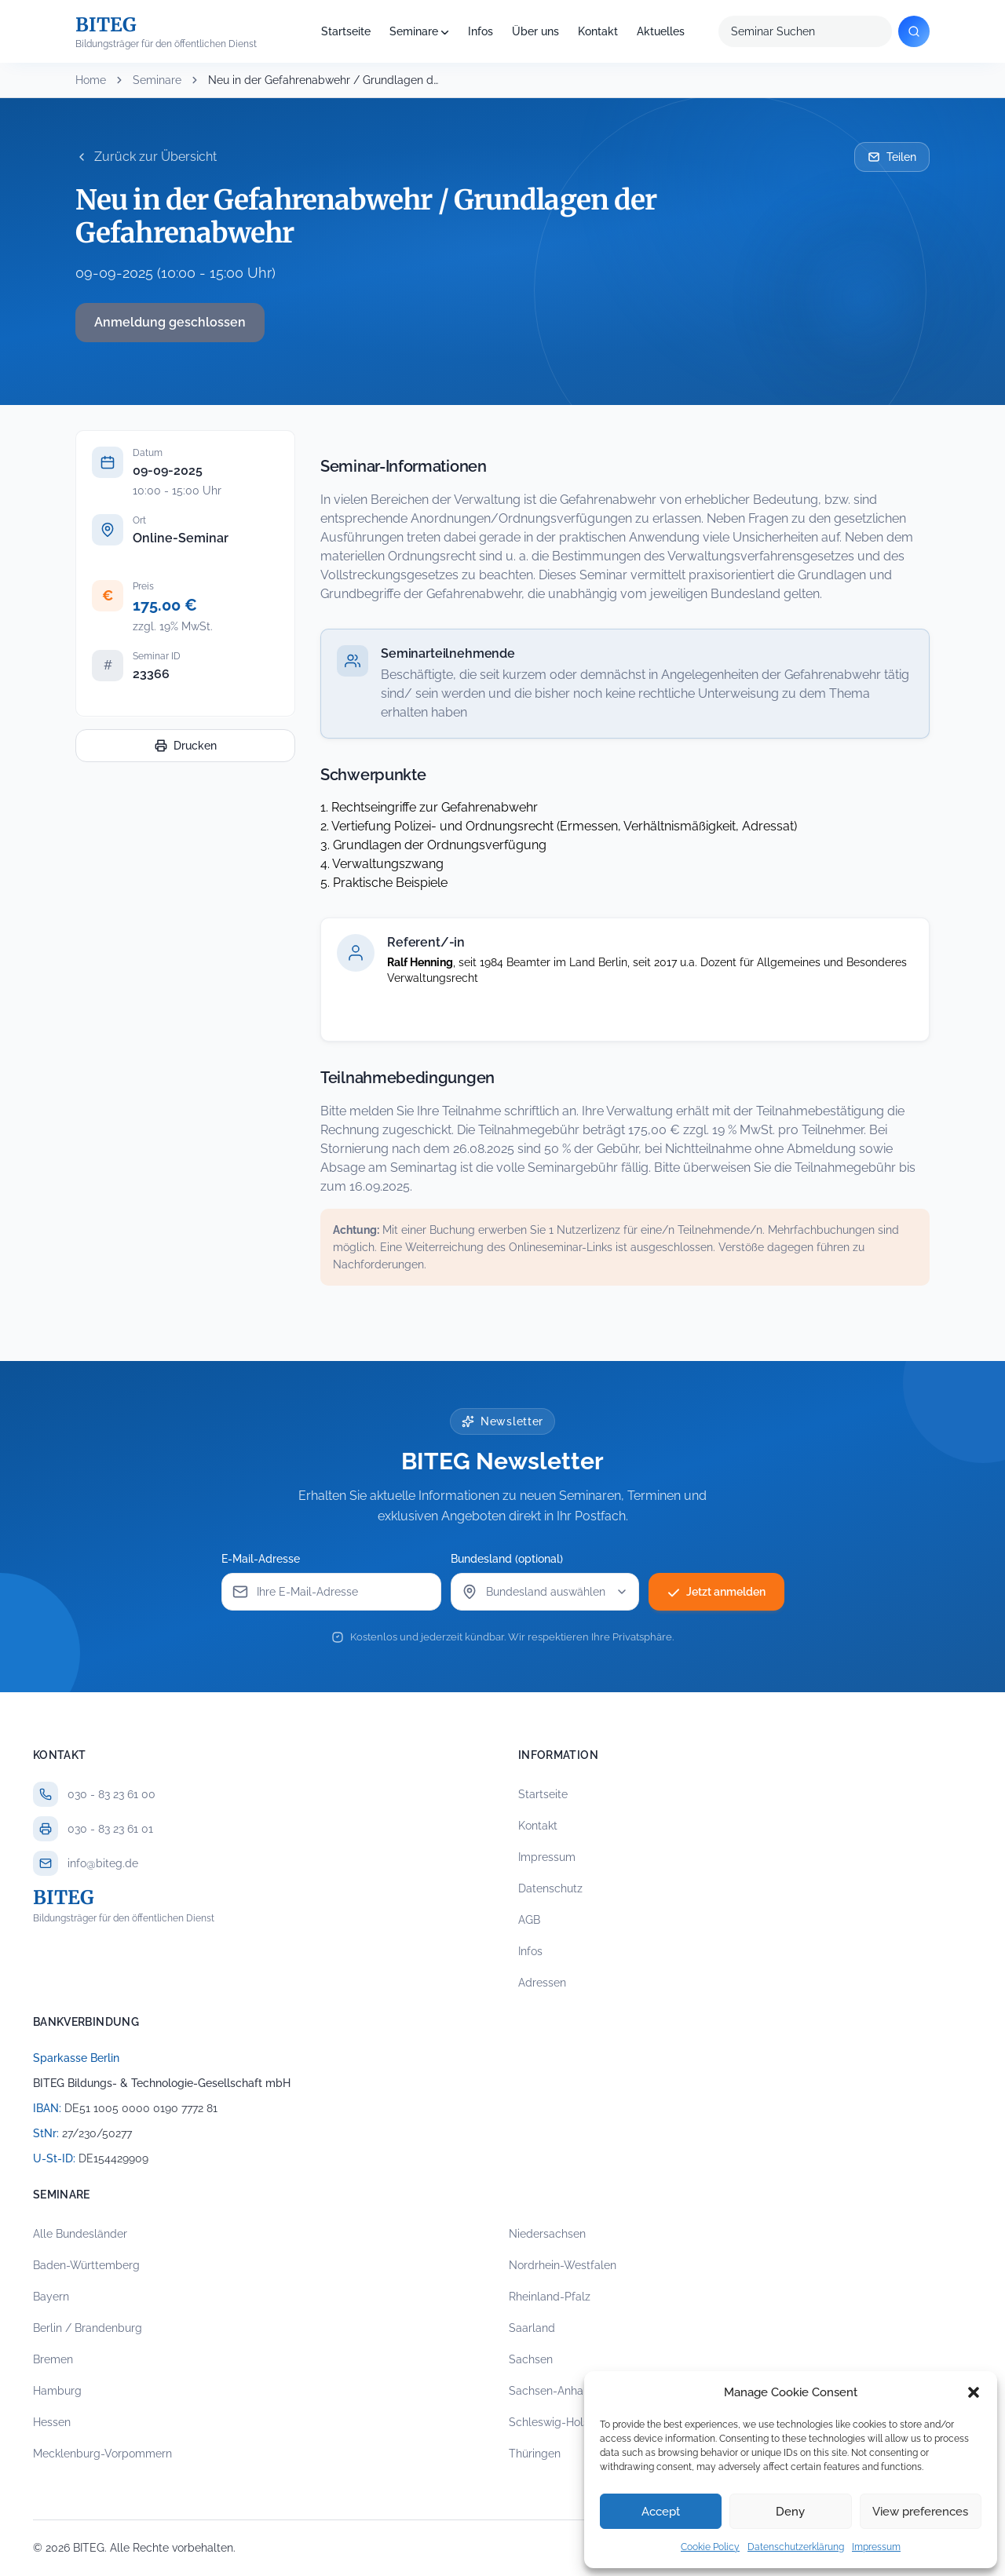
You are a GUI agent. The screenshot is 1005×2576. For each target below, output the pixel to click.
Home (90, 80)
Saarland (532, 2328)
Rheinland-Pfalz (549, 2296)
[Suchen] (914, 31)
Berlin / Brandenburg (87, 2328)
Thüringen (535, 2453)
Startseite (346, 31)
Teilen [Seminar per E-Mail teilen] (892, 157)
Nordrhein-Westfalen (562, 2265)
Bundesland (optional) (507, 1559)
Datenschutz (550, 1888)
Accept (660, 2512)
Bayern (51, 2296)
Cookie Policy (710, 2546)
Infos (480, 31)
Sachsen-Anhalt (549, 2390)
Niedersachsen (547, 2234)
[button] (973, 2392)
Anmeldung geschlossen (170, 322)
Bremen (53, 2359)
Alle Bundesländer (80, 2234)
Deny (790, 2512)
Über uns (535, 31)
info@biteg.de (103, 1863)
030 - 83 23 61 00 (111, 1794)
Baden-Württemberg (86, 2265)
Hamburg (57, 2390)
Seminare (413, 31)
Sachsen (531, 2359)
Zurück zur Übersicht (146, 156)
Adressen (542, 1982)
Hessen (52, 2422)
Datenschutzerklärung (795, 2546)
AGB (529, 1920)
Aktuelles (661, 31)
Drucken (186, 745)
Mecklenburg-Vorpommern (102, 2453)
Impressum (876, 2546)
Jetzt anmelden (716, 1591)
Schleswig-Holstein (558, 2422)
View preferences (920, 2512)
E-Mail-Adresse (260, 1559)
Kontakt (598, 31)
